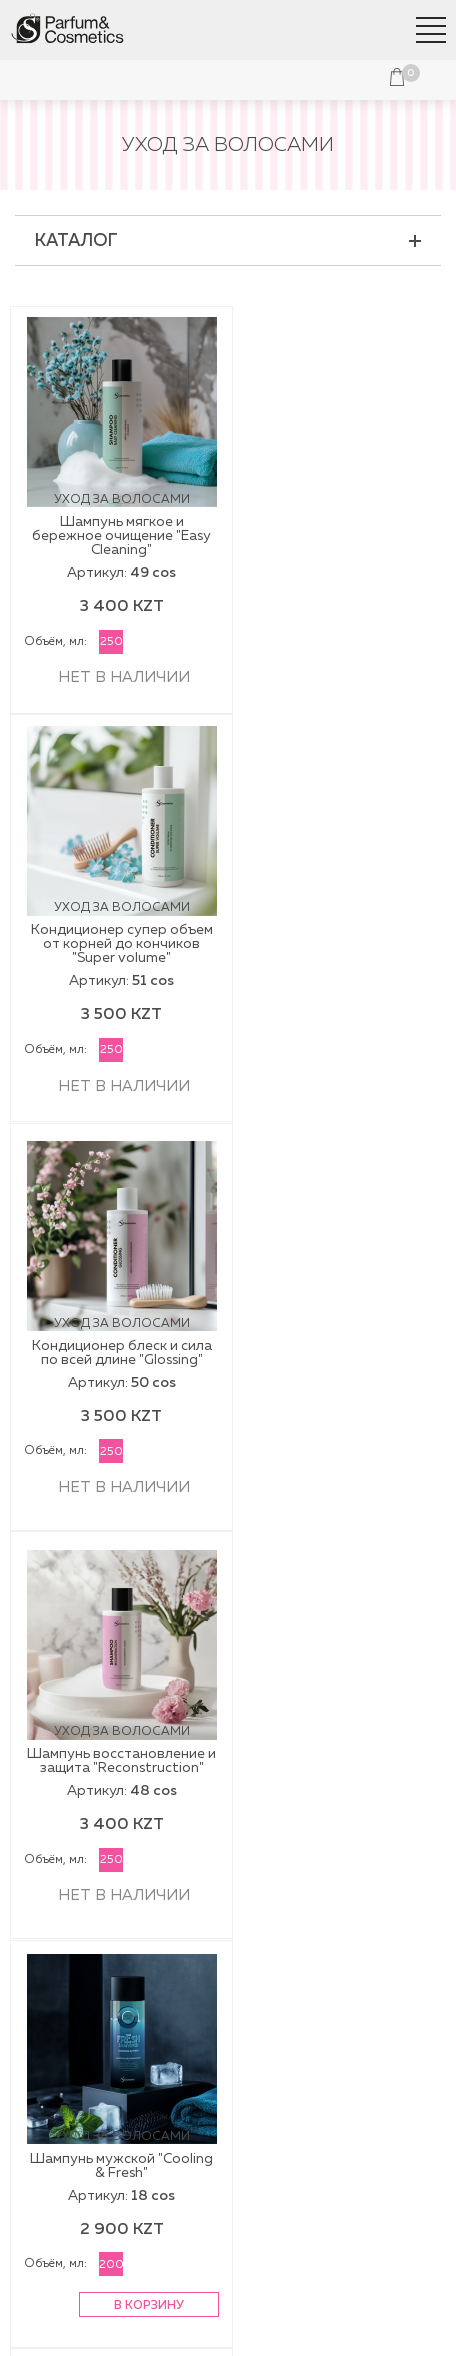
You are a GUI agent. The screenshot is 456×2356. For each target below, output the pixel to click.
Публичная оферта (228, 2072)
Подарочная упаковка (228, 1856)
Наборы (228, 1804)
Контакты (228, 2098)
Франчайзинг (228, 2124)
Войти (171, 80)
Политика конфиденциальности (228, 2317)
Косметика (228, 1778)
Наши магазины (228, 1925)
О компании (228, 2046)
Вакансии (228, 2150)
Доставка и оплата (228, 1951)
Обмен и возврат (228, 1977)
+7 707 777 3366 (228, 2222)
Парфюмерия (228, 1830)
